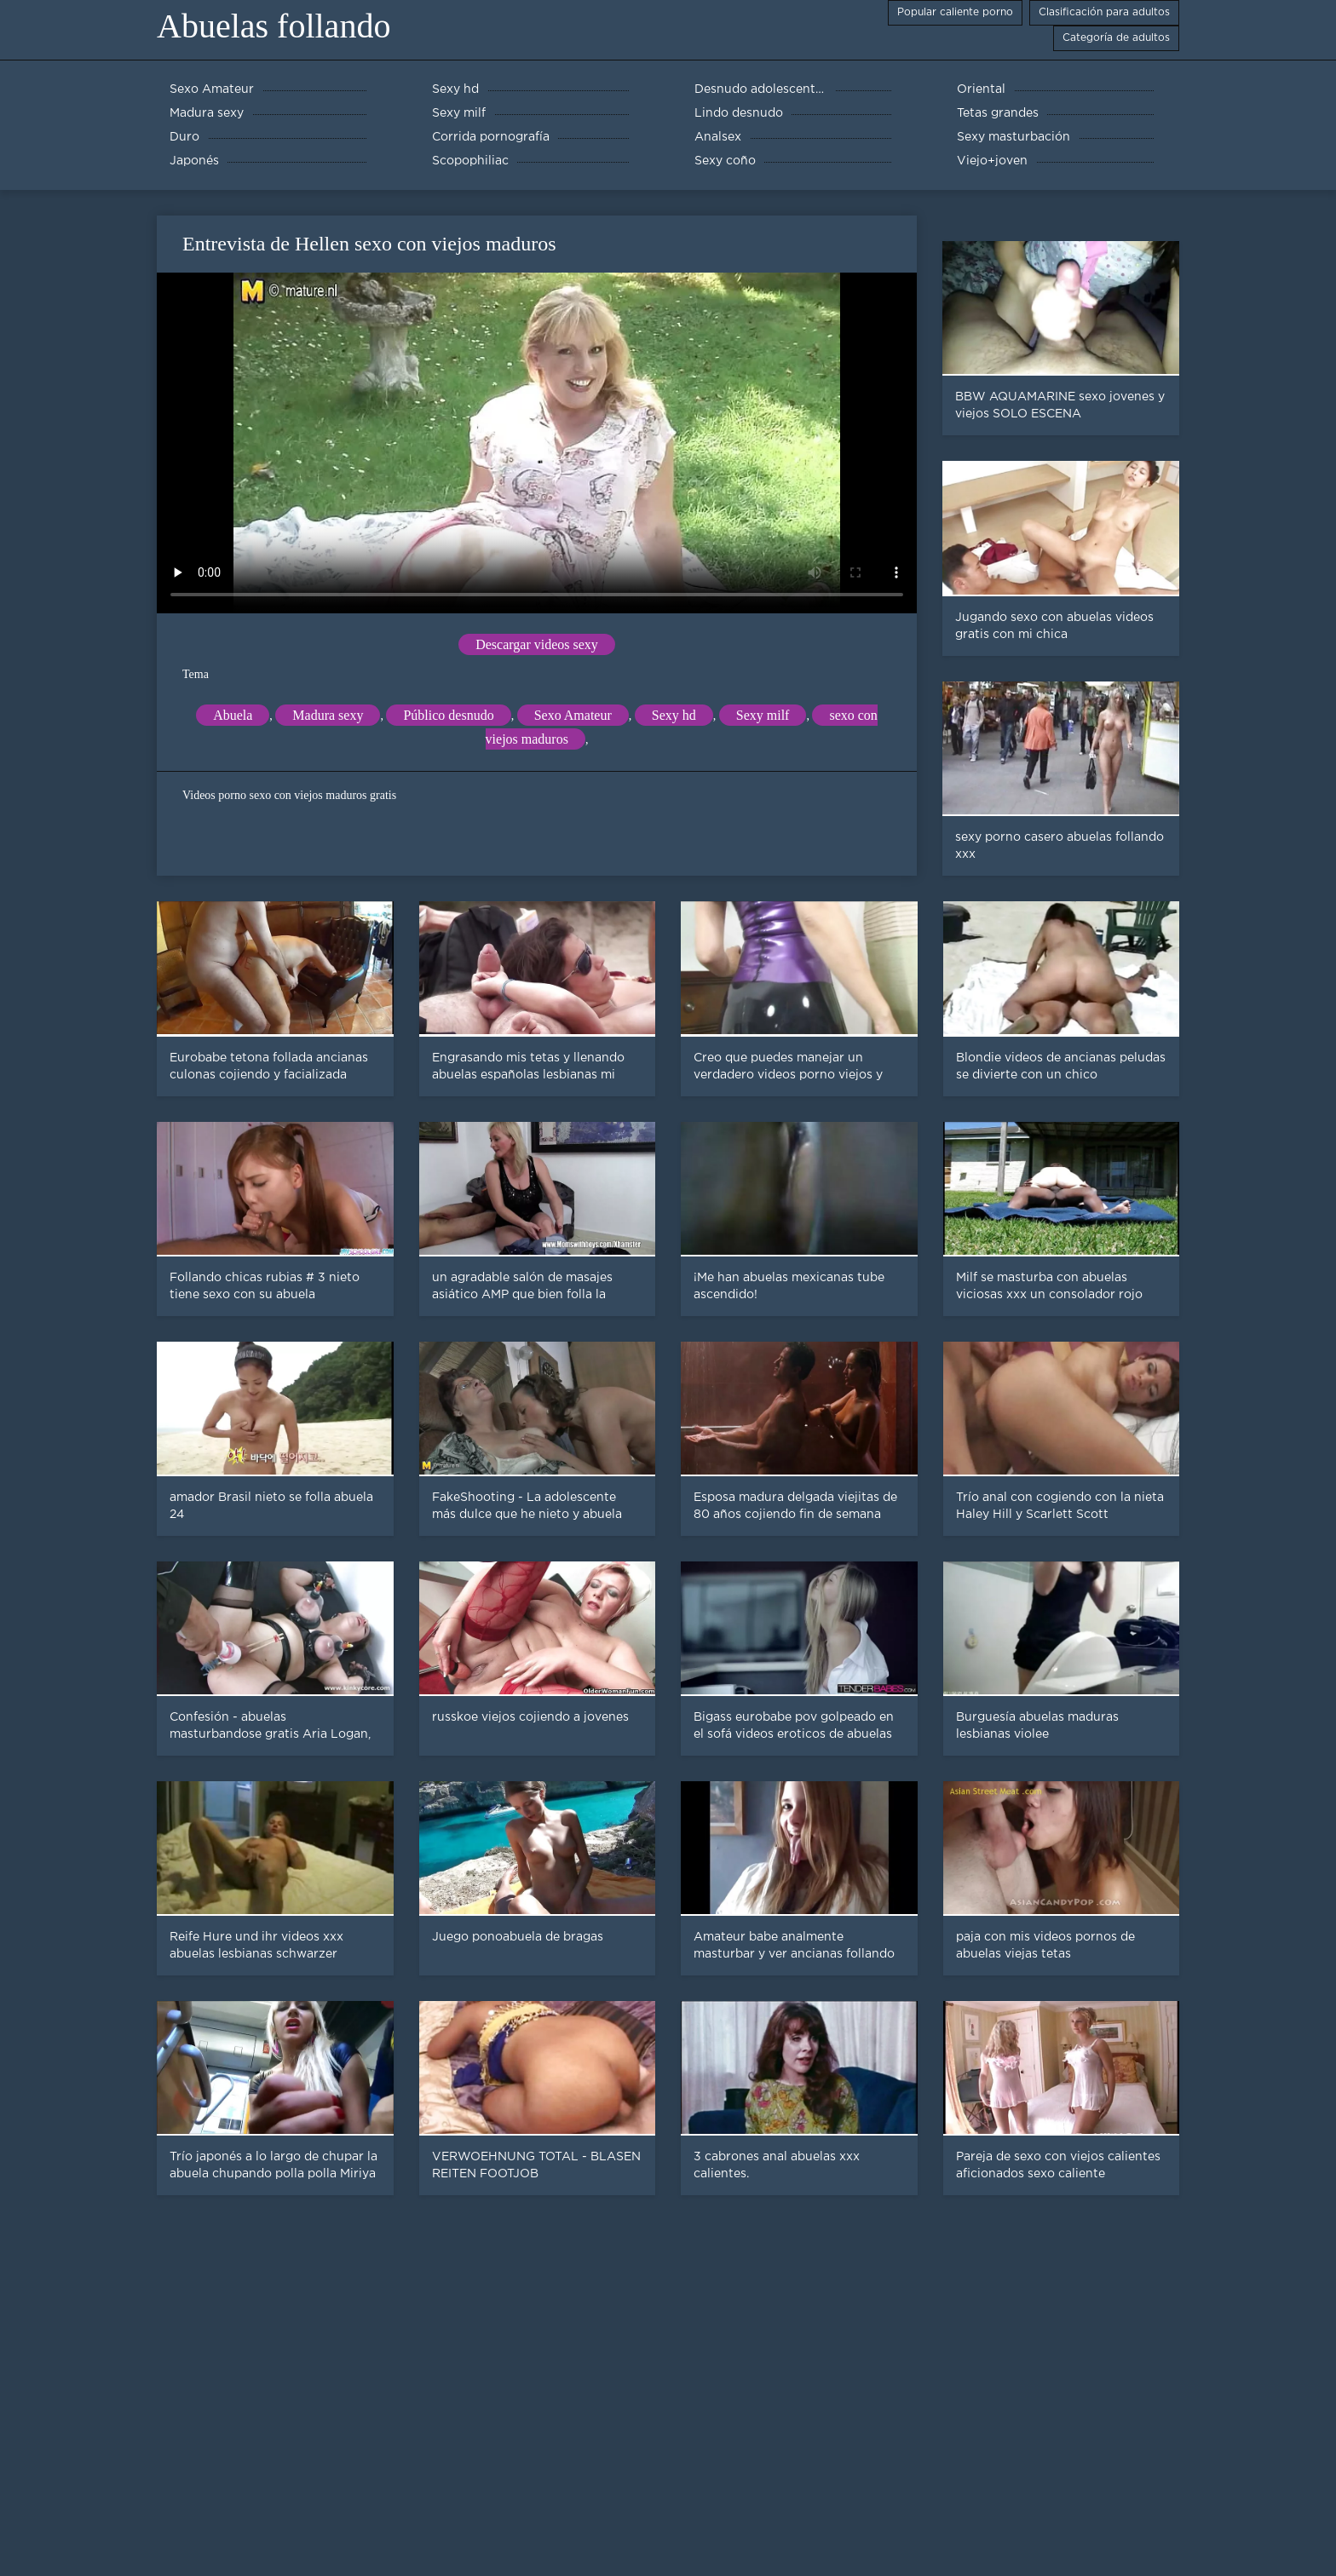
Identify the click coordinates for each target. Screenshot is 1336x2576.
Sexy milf (763, 715)
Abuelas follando (273, 26)
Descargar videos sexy (536, 644)
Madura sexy (327, 715)
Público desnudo (448, 715)
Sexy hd (674, 715)
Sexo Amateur (573, 715)
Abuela (232, 715)
